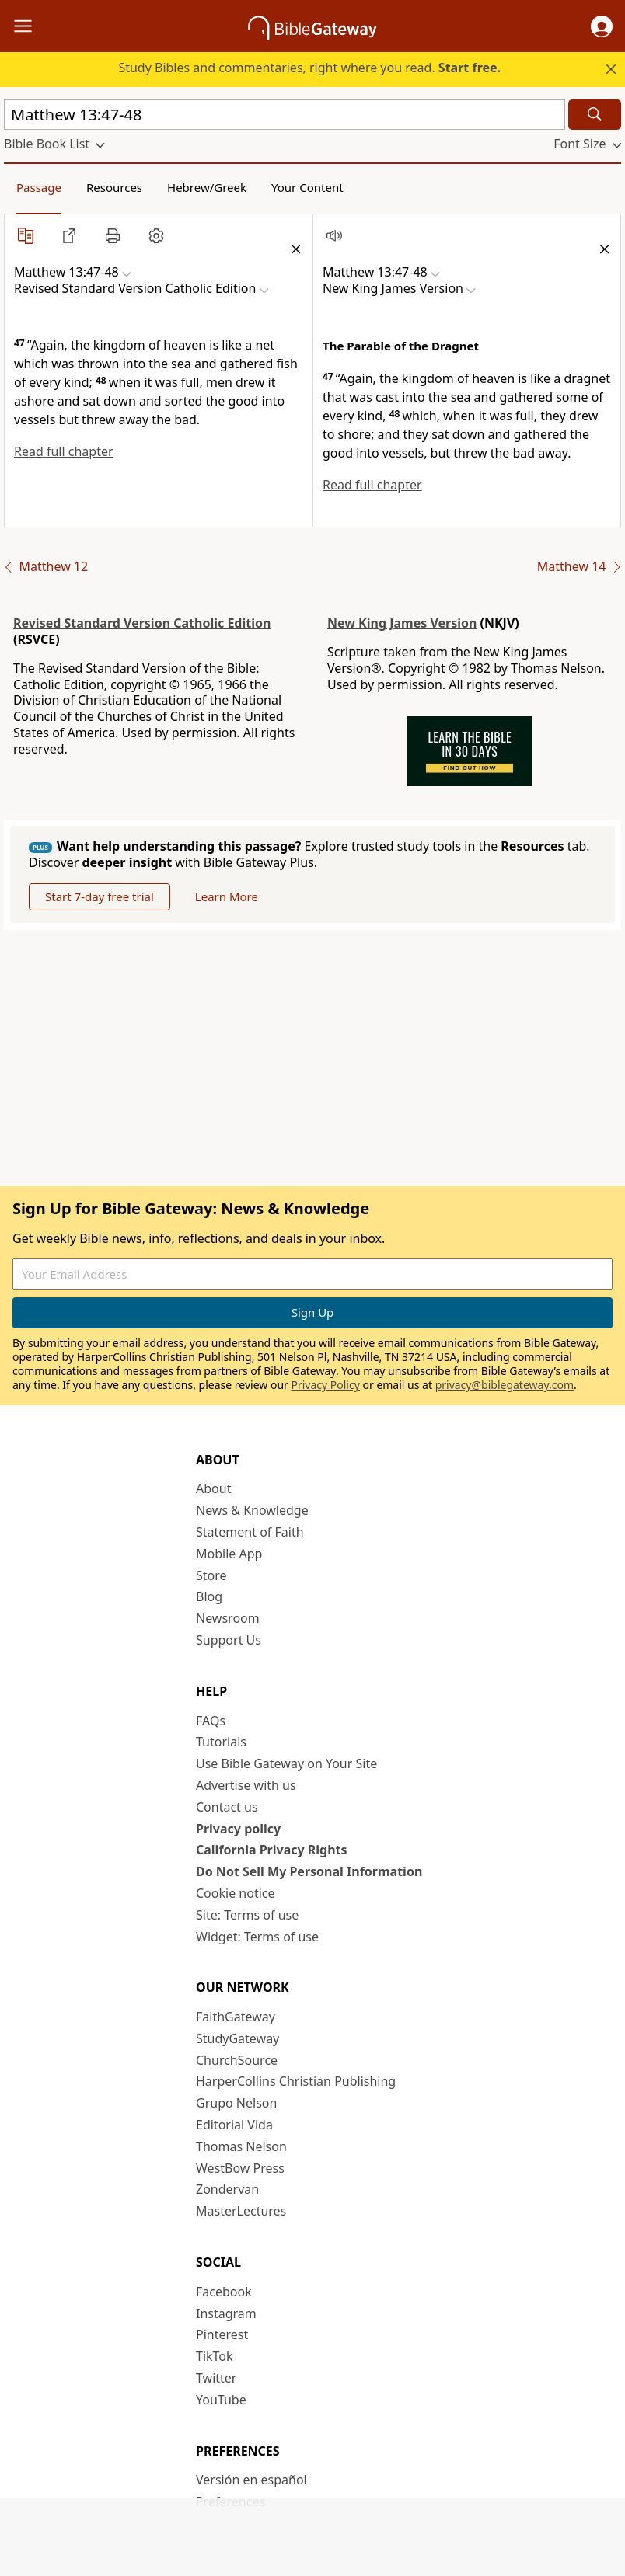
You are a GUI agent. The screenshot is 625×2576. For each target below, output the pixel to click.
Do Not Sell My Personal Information (309, 1871)
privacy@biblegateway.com (504, 1384)
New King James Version (402, 623)
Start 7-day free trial (99, 896)
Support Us (228, 1639)
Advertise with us (246, 1785)
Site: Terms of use (247, 1914)
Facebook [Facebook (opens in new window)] (224, 2291)
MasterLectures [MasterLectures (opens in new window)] (241, 2210)
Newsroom (228, 1618)
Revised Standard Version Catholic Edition (142, 623)
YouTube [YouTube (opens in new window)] (221, 2399)
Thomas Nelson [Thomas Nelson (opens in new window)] (241, 2146)
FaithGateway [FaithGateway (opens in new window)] (235, 2016)
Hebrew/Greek (206, 187)
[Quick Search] (284, 114)
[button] (602, 26)
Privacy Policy (325, 1384)
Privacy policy (238, 1828)
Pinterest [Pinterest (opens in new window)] (222, 2334)
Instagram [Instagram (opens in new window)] (226, 2313)
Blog (209, 1596)
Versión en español (251, 2479)
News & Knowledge (252, 1510)
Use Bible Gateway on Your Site (286, 1763)
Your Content (307, 187)
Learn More (226, 896)
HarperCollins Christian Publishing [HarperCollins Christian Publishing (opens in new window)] (296, 2081)
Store (211, 1575)
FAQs (210, 1720)
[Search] (594, 114)
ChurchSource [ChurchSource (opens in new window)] (237, 2060)
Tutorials (221, 1741)
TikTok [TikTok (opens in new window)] (214, 2356)
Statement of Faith (250, 1531)
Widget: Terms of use (257, 1936)
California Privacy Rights (271, 1849)
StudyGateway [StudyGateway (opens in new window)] (237, 2038)
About (213, 1488)
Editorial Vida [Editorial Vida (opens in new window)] (234, 2124)
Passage (38, 187)
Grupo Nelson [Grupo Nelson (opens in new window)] (236, 2102)
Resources (114, 187)
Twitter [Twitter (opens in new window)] (216, 2377)
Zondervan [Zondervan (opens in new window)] (227, 2189)
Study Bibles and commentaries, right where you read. (309, 67)
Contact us (227, 1806)
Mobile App (229, 1553)
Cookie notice (235, 1893)
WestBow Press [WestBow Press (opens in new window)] (240, 2168)
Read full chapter (63, 451)
